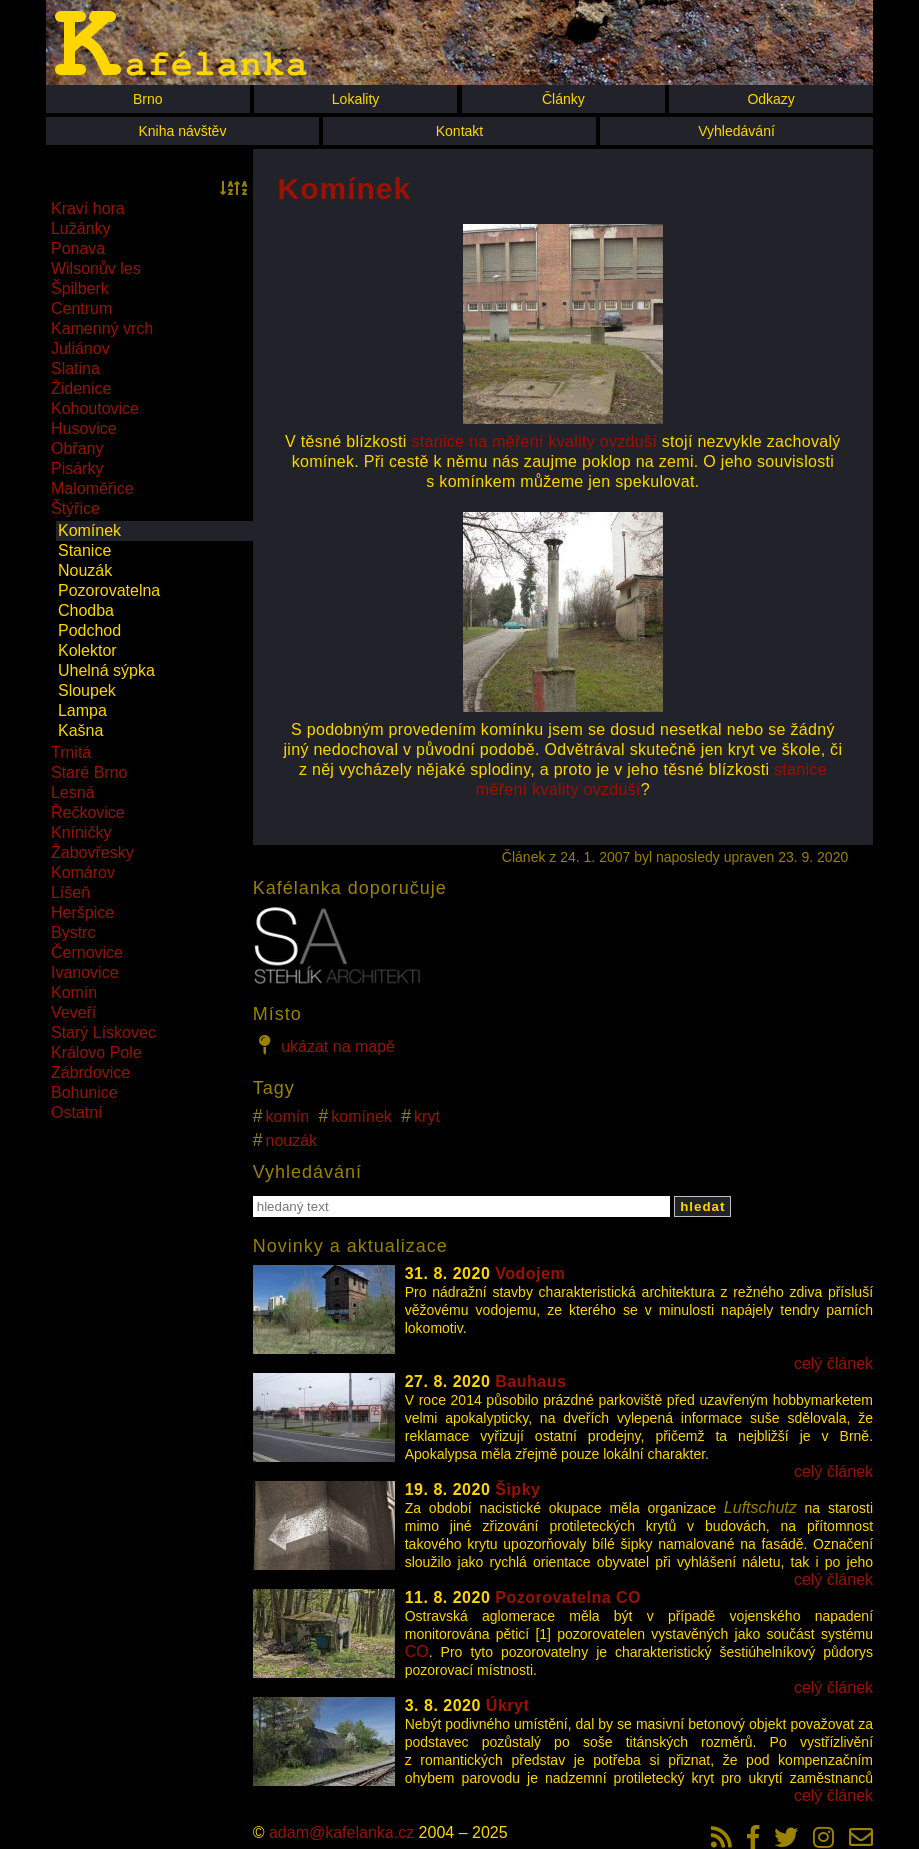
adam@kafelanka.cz (341, 1832)
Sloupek (87, 690)
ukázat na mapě (324, 1045)
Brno (148, 99)
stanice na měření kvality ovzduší (534, 441)
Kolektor (87, 650)
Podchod (89, 630)
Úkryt (507, 1705)
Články (563, 99)
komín (288, 1116)
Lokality (355, 99)
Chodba (86, 610)
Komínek (89, 530)
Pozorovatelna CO (568, 1597)
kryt (427, 1116)
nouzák (292, 1140)
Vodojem (530, 1273)
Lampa (82, 710)
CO (417, 1651)
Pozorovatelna (109, 590)
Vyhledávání (736, 131)
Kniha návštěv (182, 131)
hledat (702, 1206)
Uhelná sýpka (106, 670)
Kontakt (459, 131)
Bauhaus (530, 1381)
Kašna (80, 730)
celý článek (833, 1363)
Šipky (517, 1489)
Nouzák (85, 570)
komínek (361, 1116)
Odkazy (770, 99)
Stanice (84, 550)
